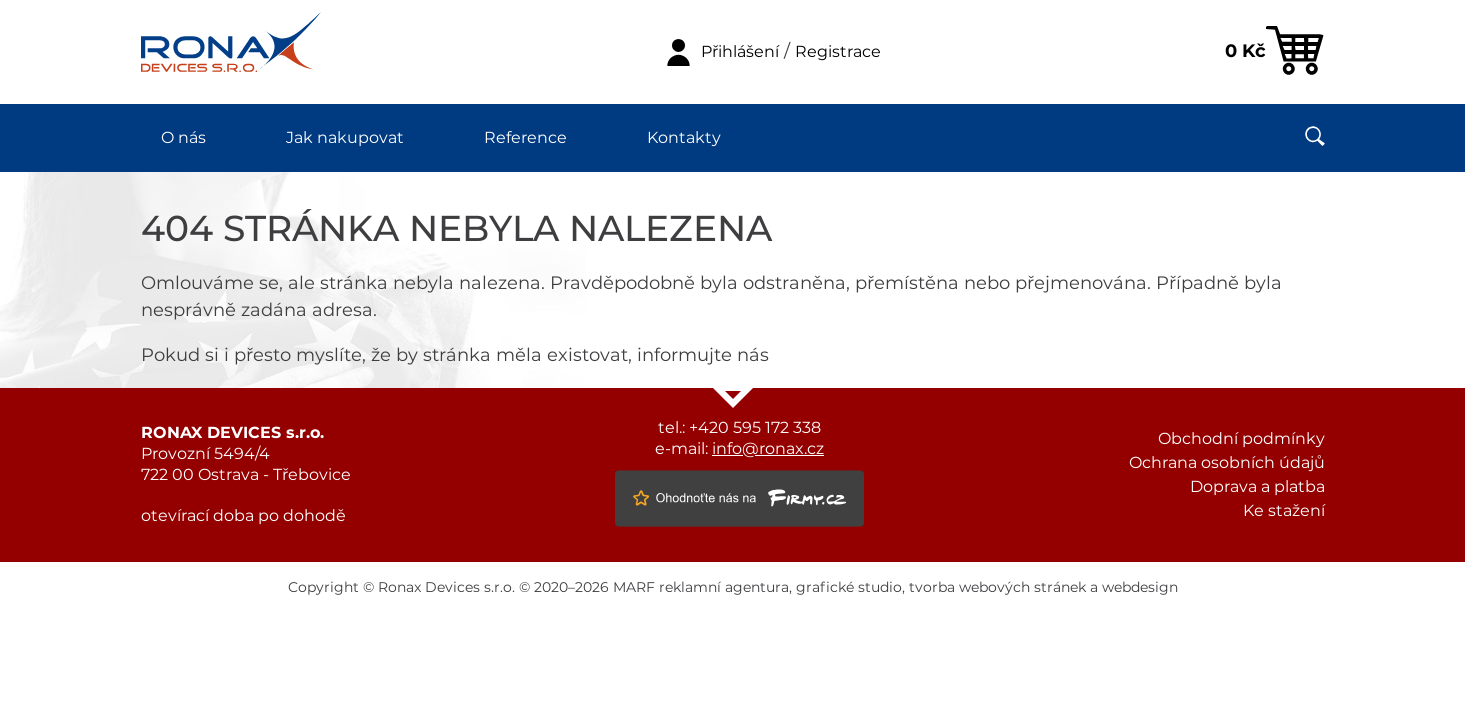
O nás (183, 138)
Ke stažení (1284, 511)
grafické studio (849, 588)
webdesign (1140, 588)
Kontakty (684, 138)
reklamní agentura (724, 588)
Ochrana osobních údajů (1227, 463)
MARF (634, 588)
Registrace (838, 52)
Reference (525, 138)
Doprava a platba (1257, 487)
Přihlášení (740, 52)
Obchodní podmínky (1241, 439)
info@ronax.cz (768, 449)
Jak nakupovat (345, 138)
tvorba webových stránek (997, 588)
